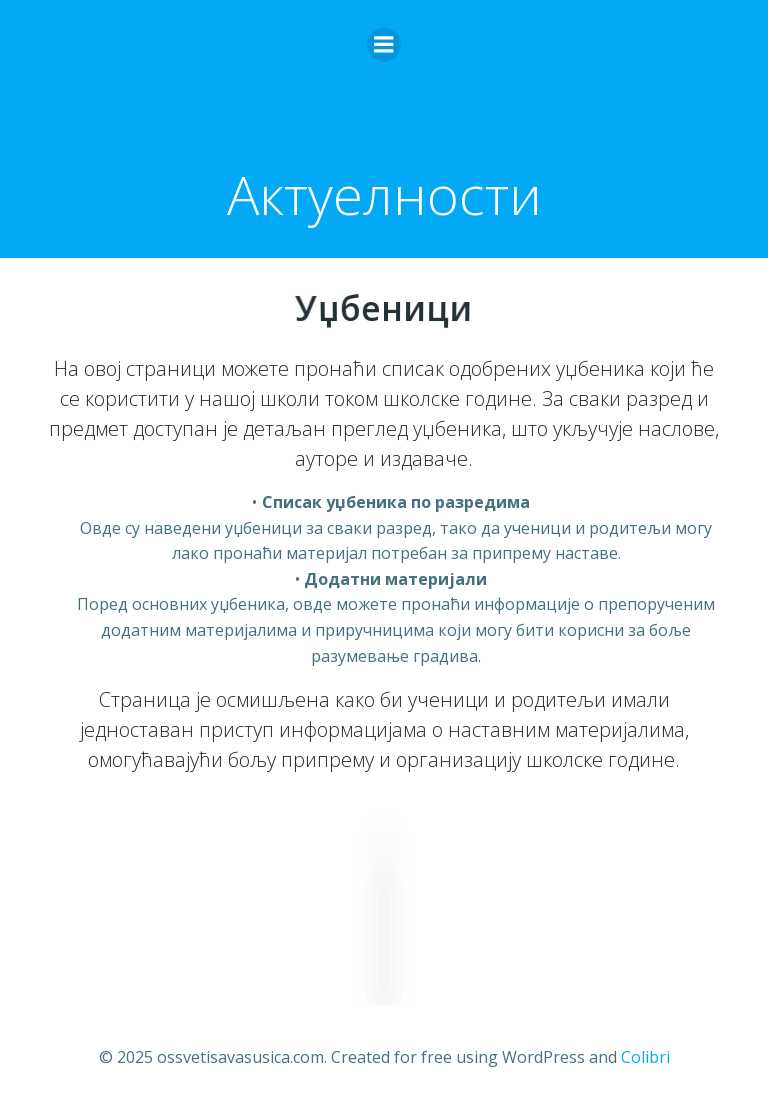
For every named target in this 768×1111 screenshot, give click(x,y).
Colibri (645, 1057)
